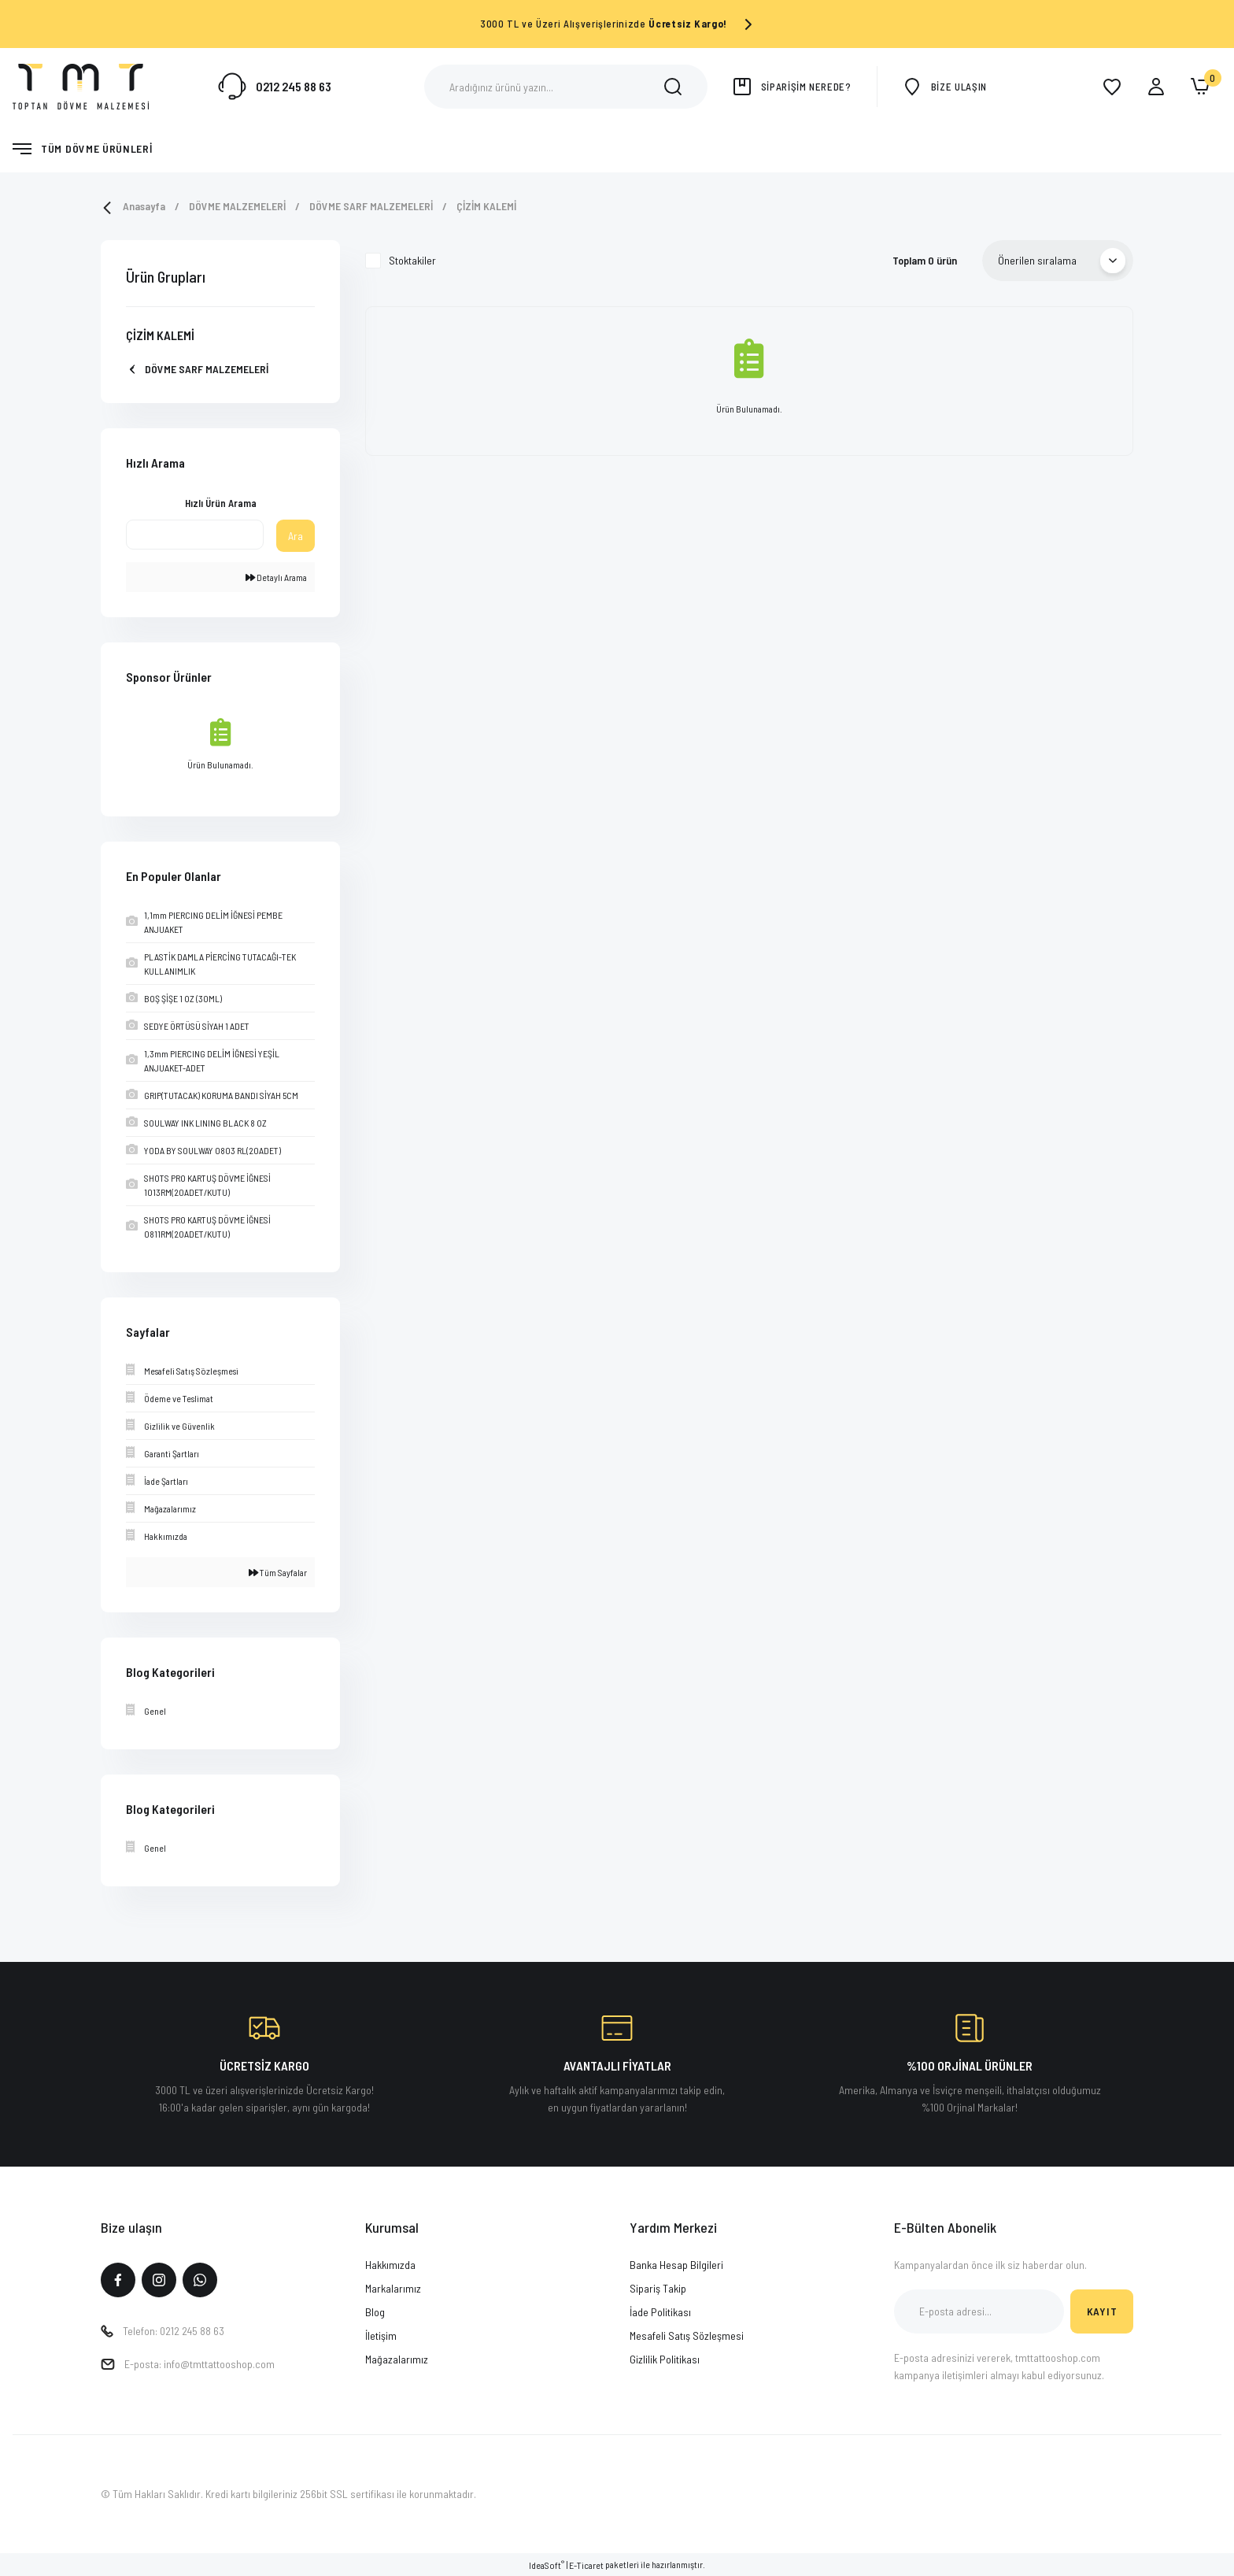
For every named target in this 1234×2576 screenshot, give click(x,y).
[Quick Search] (195, 535)
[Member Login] (1156, 86)
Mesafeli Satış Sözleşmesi (687, 2335)
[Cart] (1200, 86)
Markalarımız (393, 2288)
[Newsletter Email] (979, 2311)
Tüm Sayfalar (278, 1572)
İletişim (381, 2335)
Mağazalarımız (396, 2359)
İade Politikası (660, 2312)
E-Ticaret (586, 2564)
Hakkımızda (390, 2264)
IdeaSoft (546, 2565)
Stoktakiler (412, 260)
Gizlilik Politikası (665, 2359)
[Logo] (81, 85)
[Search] (566, 87)
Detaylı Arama (276, 577)
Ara (295, 535)
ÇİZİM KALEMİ (486, 206)
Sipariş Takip (658, 2288)
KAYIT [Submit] (1102, 2311)
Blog (375, 2312)
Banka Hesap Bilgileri (676, 2264)
